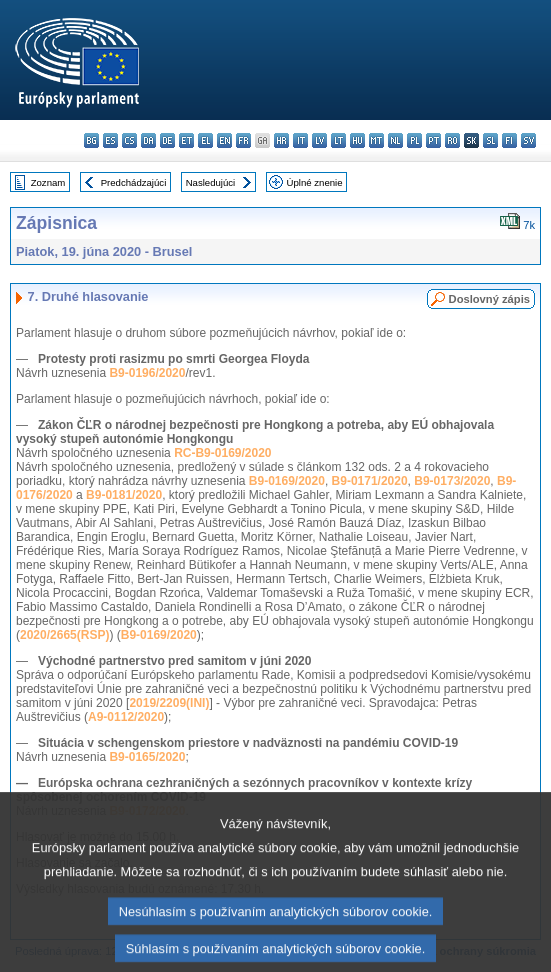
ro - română (452, 140)
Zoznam (48, 182)
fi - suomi (509, 140)
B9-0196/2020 (147, 373)
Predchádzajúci (134, 182)
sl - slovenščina (490, 140)
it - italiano (300, 140)
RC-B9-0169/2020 (222, 453)
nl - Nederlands (395, 140)
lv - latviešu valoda (319, 140)
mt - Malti (376, 140)
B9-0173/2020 (452, 481)
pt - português (433, 140)
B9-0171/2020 (370, 481)
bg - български (91, 140)
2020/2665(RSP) (64, 635)
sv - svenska (528, 140)
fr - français (243, 140)
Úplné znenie (315, 182)
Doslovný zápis (489, 299)
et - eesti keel (186, 140)
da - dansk (148, 140)
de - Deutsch (167, 140)
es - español (110, 140)
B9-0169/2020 (287, 481)
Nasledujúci (211, 182)
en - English (224, 140)
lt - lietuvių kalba (338, 140)
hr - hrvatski (281, 140)
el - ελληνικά (205, 140)
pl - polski (414, 140)
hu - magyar (357, 140)
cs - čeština (129, 140)
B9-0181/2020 (124, 495)
